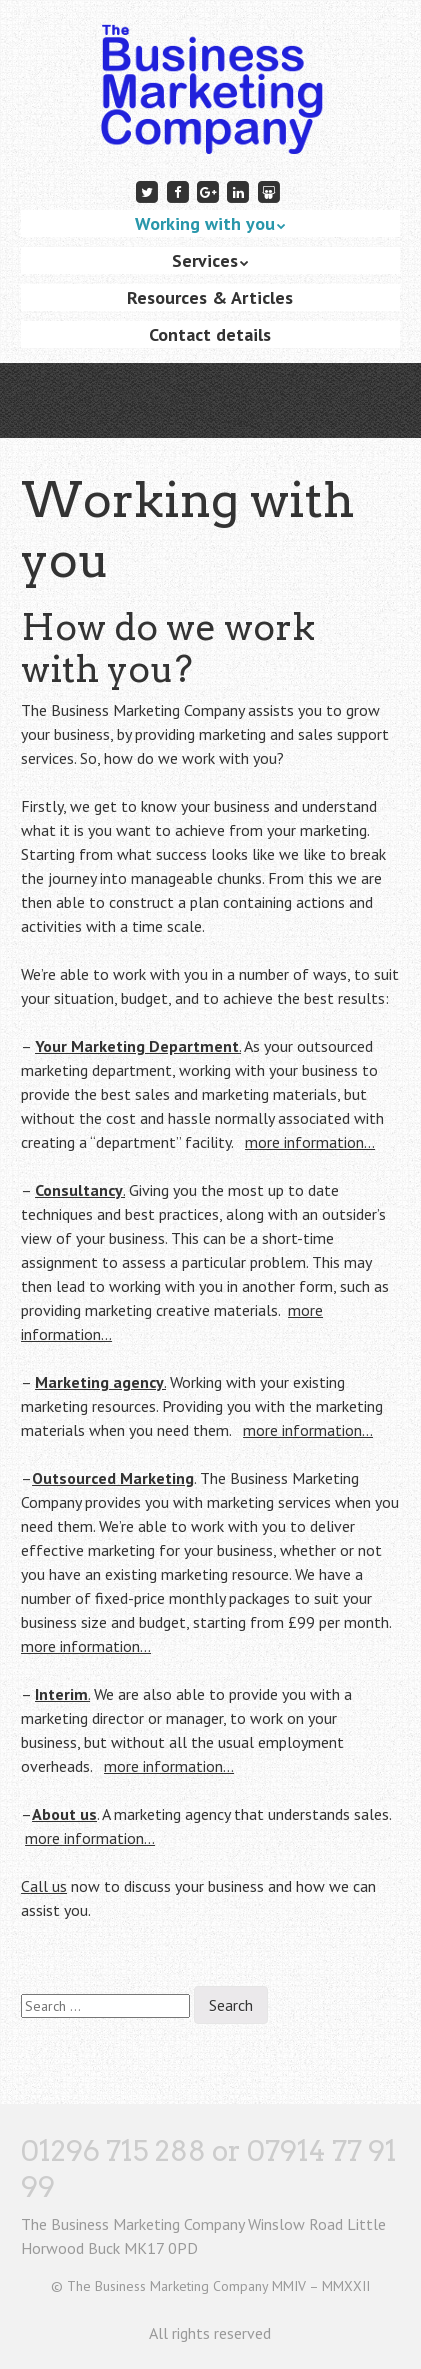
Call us (44, 1886)
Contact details (210, 334)
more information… (310, 1142)
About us (64, 1814)
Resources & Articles (210, 297)
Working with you (205, 223)
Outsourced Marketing (113, 1478)
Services (205, 260)
